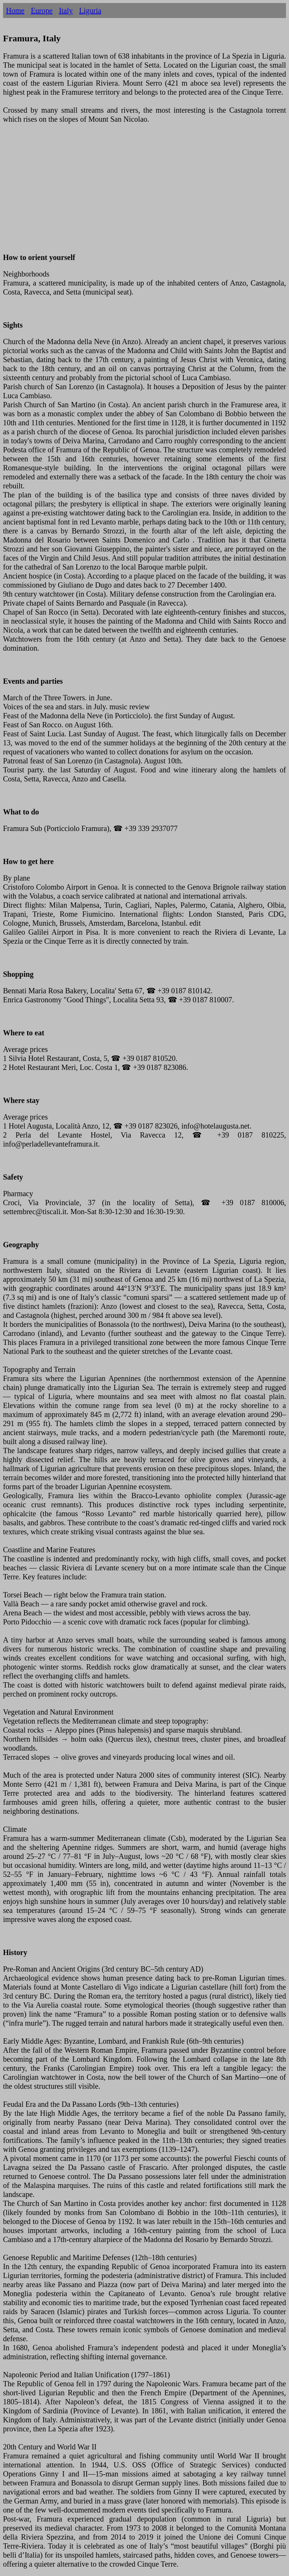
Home (15, 10)
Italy (66, 10)
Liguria (90, 10)
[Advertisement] (144, 192)
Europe (42, 10)
